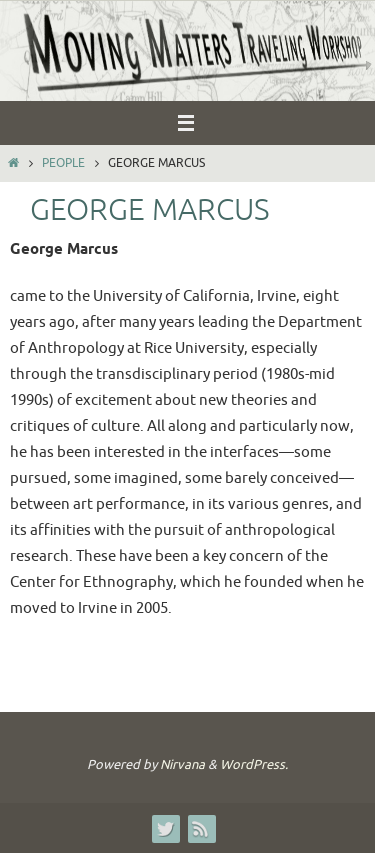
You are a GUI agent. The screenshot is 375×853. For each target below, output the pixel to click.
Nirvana (182, 764)
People (63, 163)
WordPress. (254, 764)
